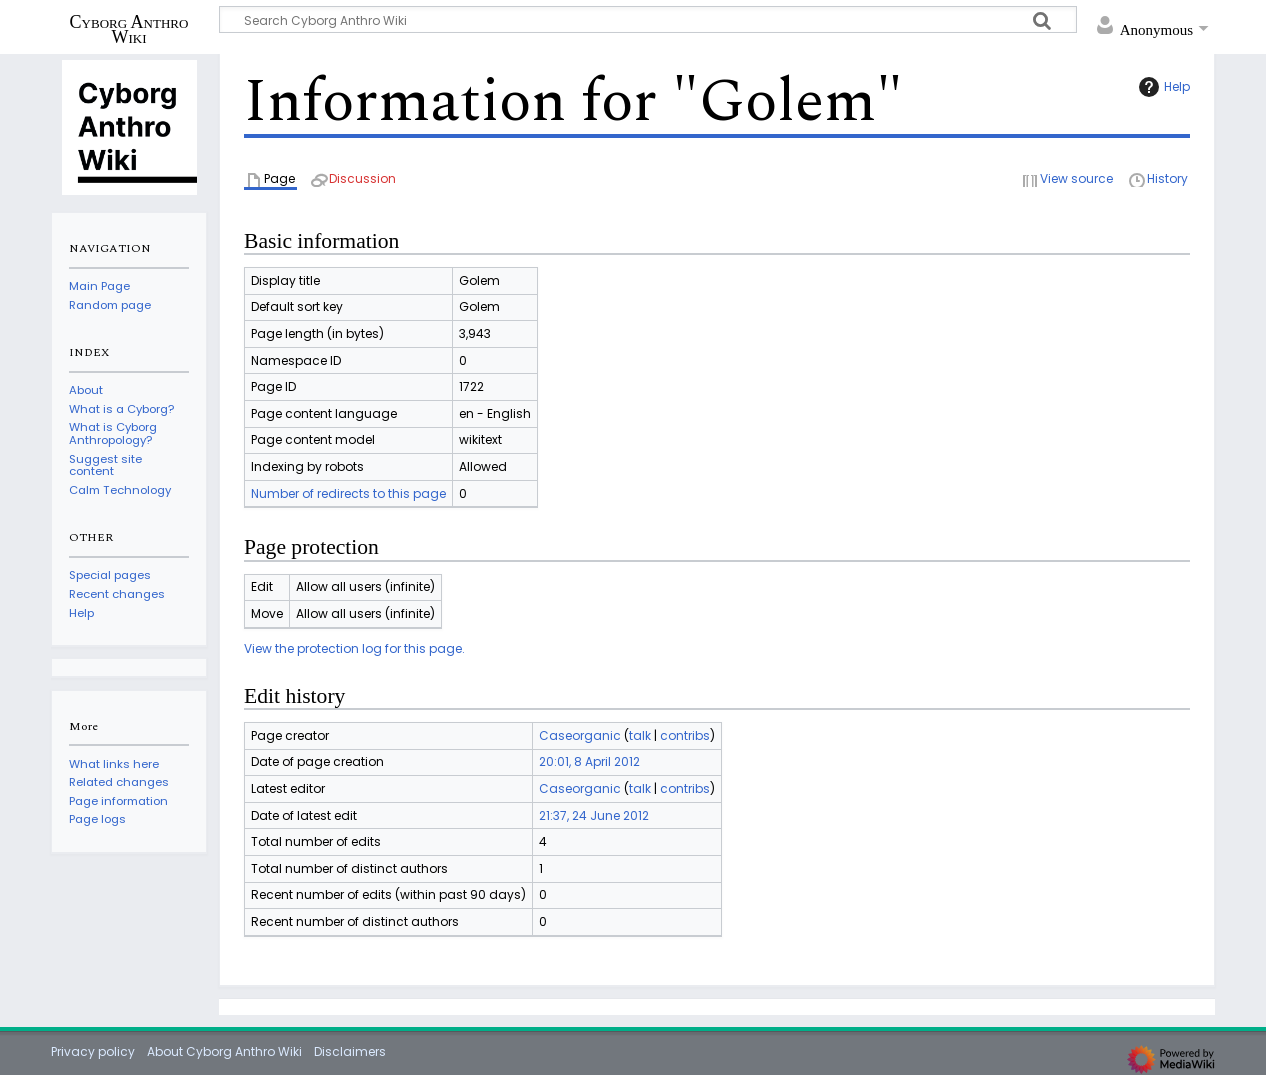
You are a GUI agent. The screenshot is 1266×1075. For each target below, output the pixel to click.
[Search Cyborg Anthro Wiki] (648, 19)
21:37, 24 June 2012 (594, 815)
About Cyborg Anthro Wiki (224, 1051)
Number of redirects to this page (348, 493)
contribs (685, 735)
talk (640, 735)
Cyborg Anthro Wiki (129, 29)
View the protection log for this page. (354, 648)
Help (1162, 87)
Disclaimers (350, 1051)
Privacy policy (93, 1051)
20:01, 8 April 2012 (589, 761)
